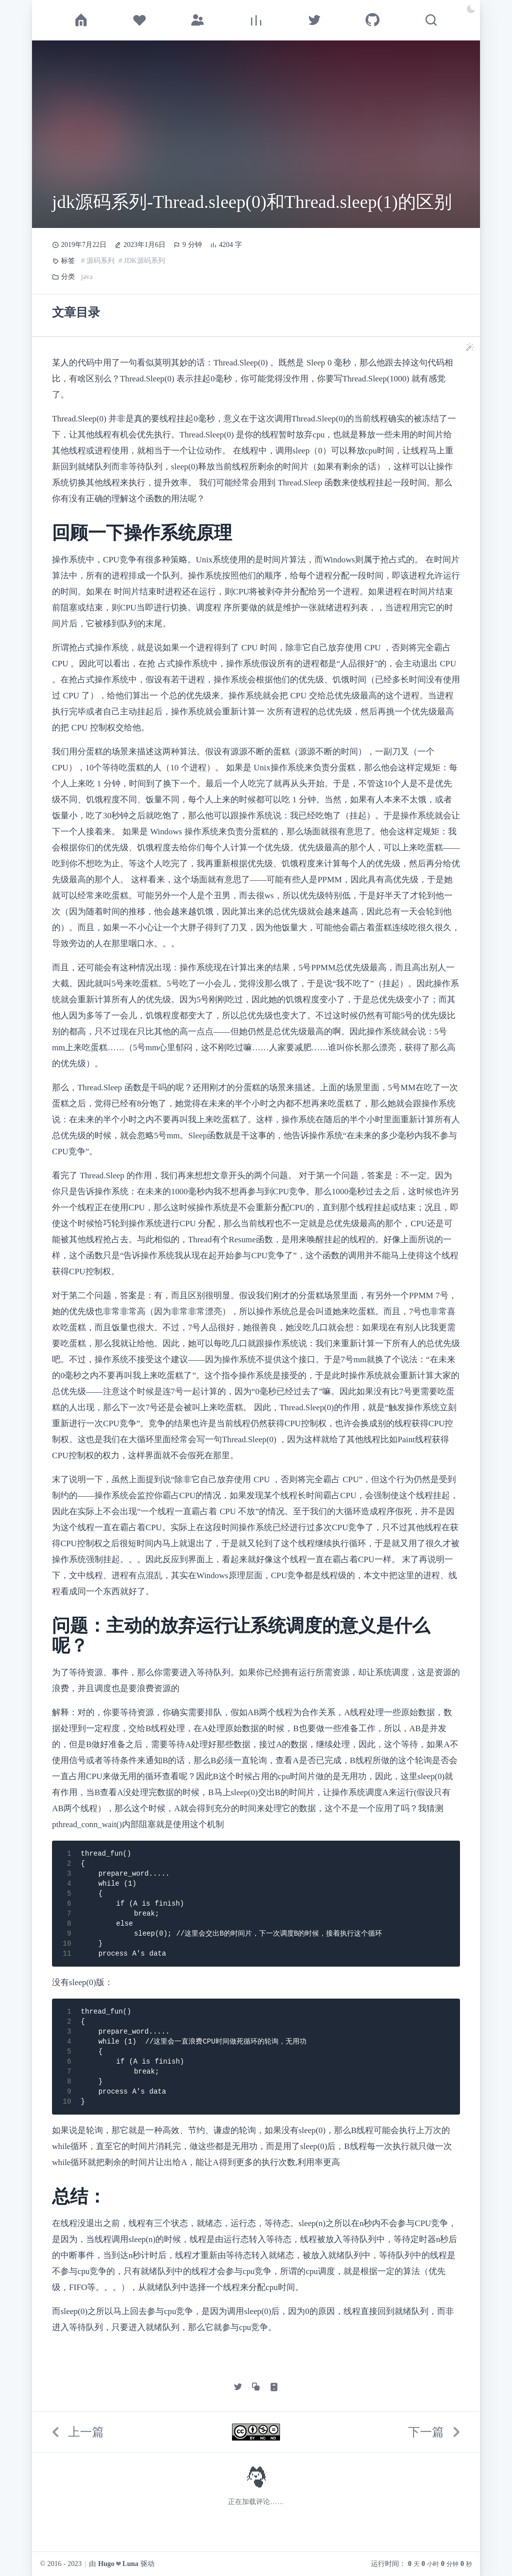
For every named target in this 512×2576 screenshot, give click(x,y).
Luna (130, 2564)
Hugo (106, 2564)
